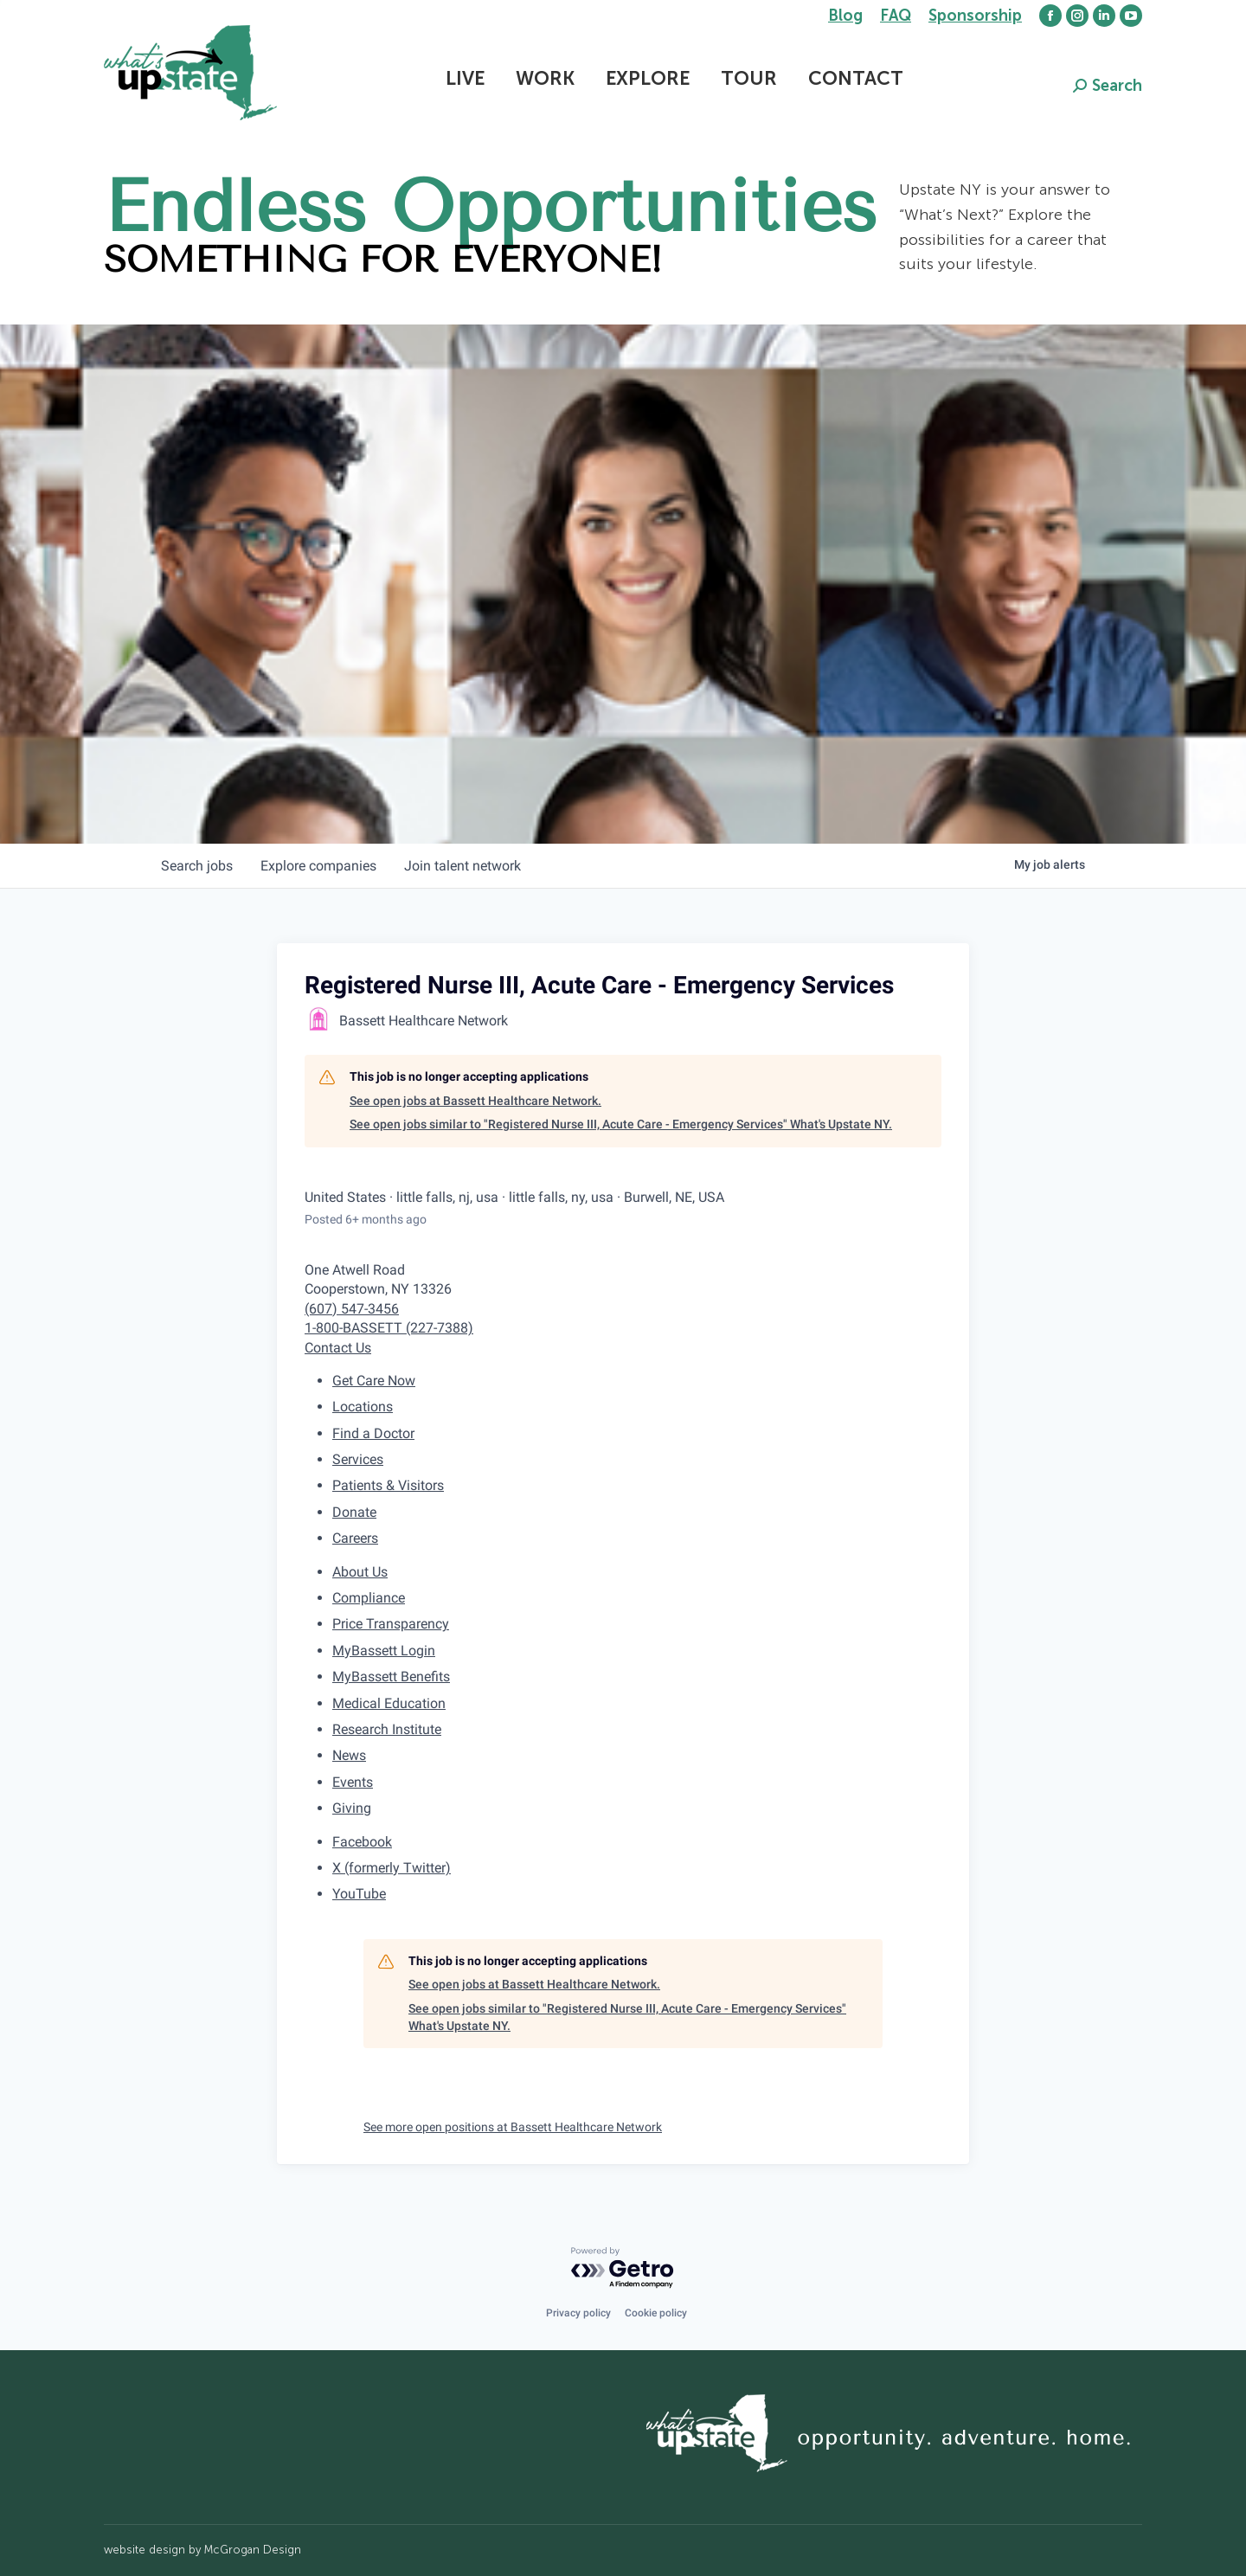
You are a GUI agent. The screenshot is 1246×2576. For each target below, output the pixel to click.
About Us (360, 1572)
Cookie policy (656, 2313)
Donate (354, 1512)
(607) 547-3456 (352, 1309)
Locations (362, 1406)
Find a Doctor (373, 1433)
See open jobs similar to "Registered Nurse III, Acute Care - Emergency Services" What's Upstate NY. (621, 1124)
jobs (197, 866)
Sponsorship (975, 15)
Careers (355, 1538)
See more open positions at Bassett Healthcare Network (512, 2127)
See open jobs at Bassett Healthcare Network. (475, 1101)
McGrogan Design (252, 2549)
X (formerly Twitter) (391, 1868)
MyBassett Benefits (391, 1676)
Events (352, 1782)
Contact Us (338, 1347)
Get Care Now (373, 1380)
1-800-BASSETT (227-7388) (389, 1328)
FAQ (895, 15)
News (349, 1755)
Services (357, 1459)
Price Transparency (390, 1624)
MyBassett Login (383, 1650)
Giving (351, 1808)
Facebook (362, 1842)
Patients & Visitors (388, 1485)
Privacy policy (578, 2313)
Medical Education (389, 1703)
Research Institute (386, 1729)
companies (318, 866)
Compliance (368, 1598)
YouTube (359, 1893)
